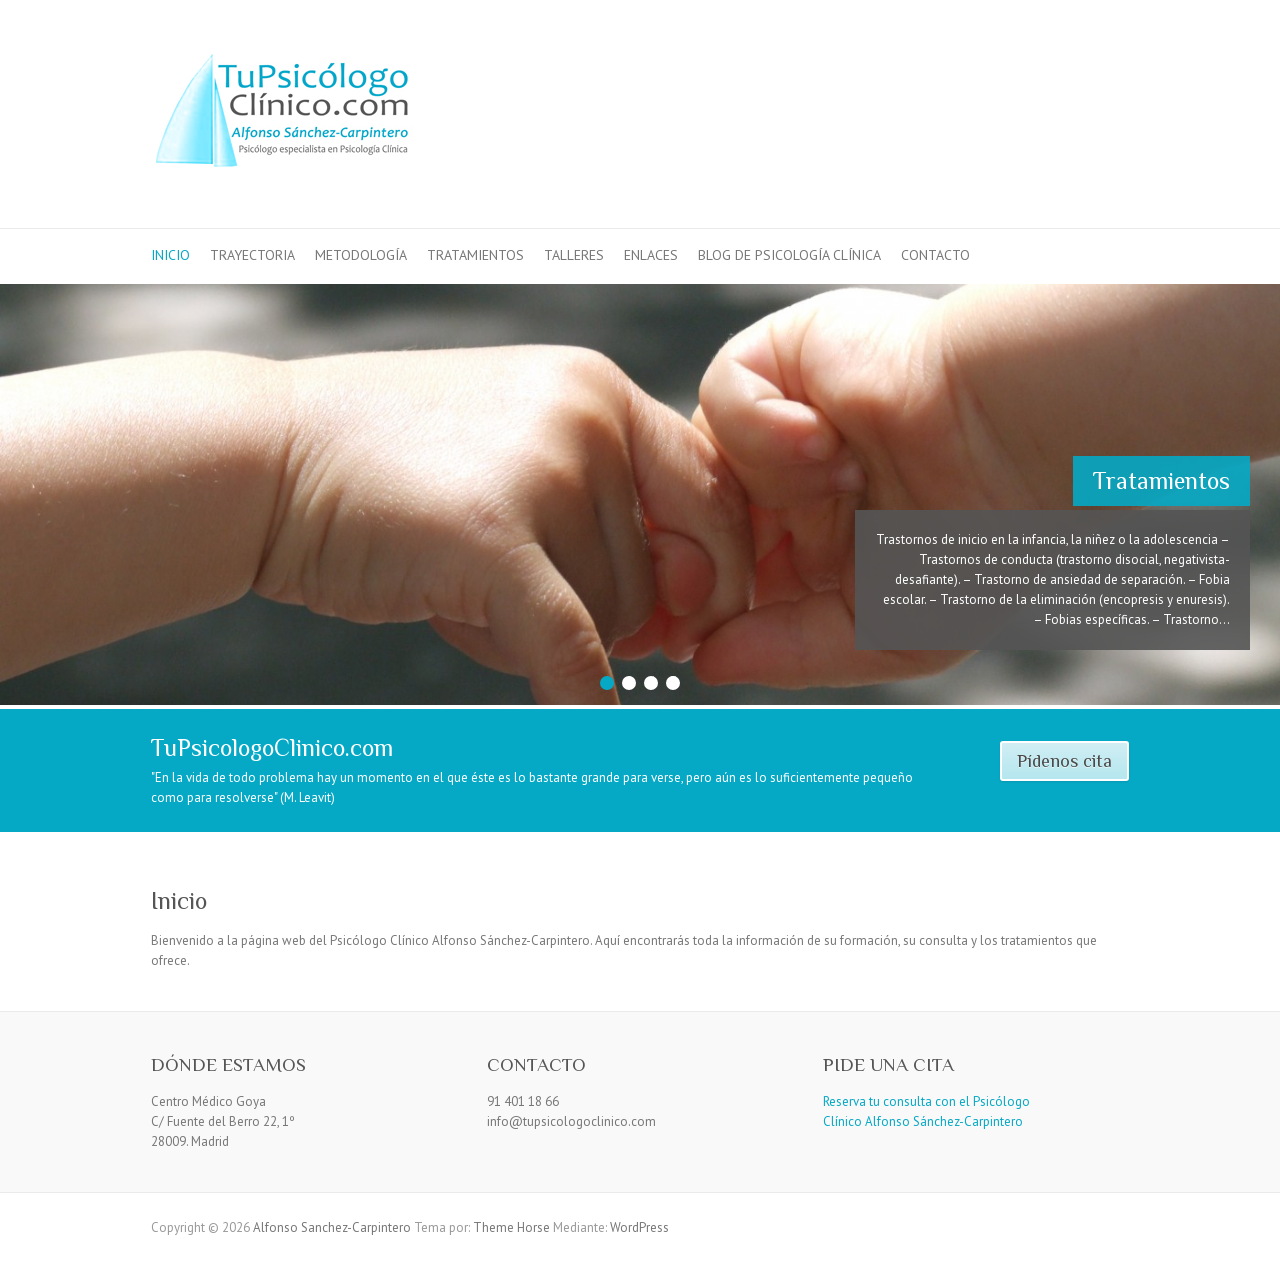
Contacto (935, 255)
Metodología (361, 255)
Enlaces (651, 255)
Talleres (574, 255)
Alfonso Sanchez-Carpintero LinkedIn (1079, 73)
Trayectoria (252, 255)
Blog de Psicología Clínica (789, 255)
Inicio (170, 255)
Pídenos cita (1064, 761)
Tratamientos (475, 255)
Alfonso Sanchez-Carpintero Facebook (1049, 73)
